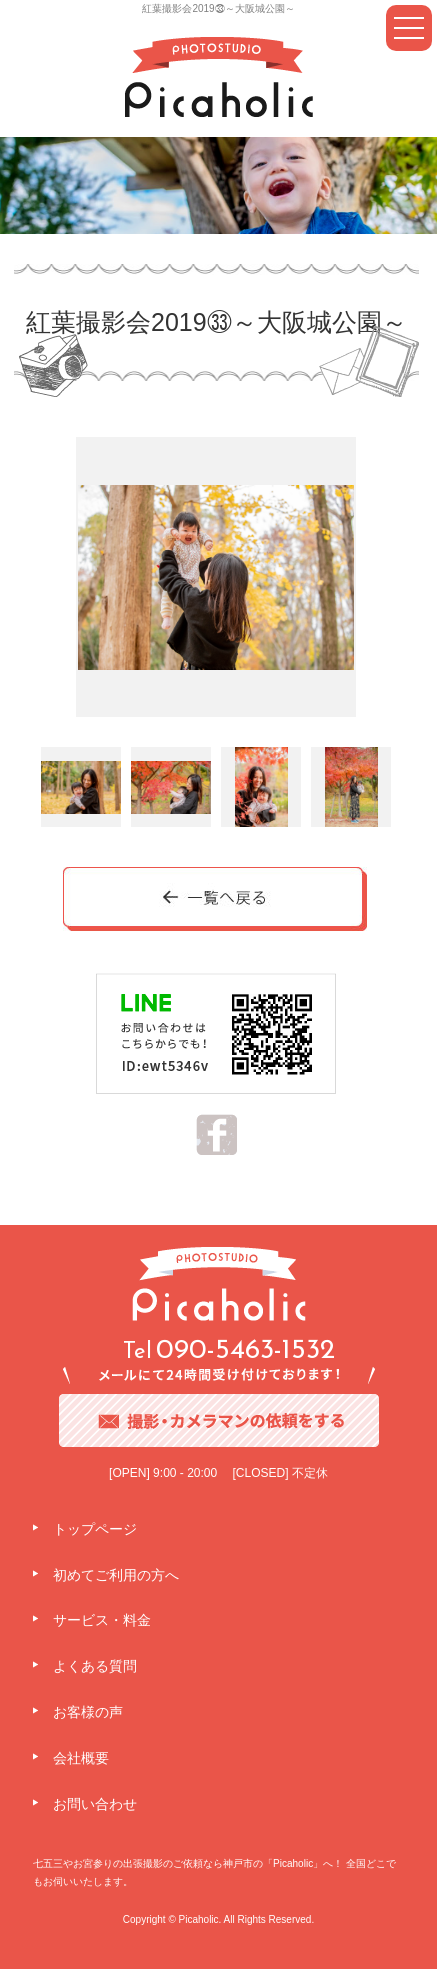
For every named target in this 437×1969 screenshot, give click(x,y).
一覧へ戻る (216, 900)
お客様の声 (88, 1712)
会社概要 (81, 1758)
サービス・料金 (102, 1620)
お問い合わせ (95, 1804)
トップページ (95, 1529)
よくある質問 (95, 1666)
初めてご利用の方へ (116, 1575)
